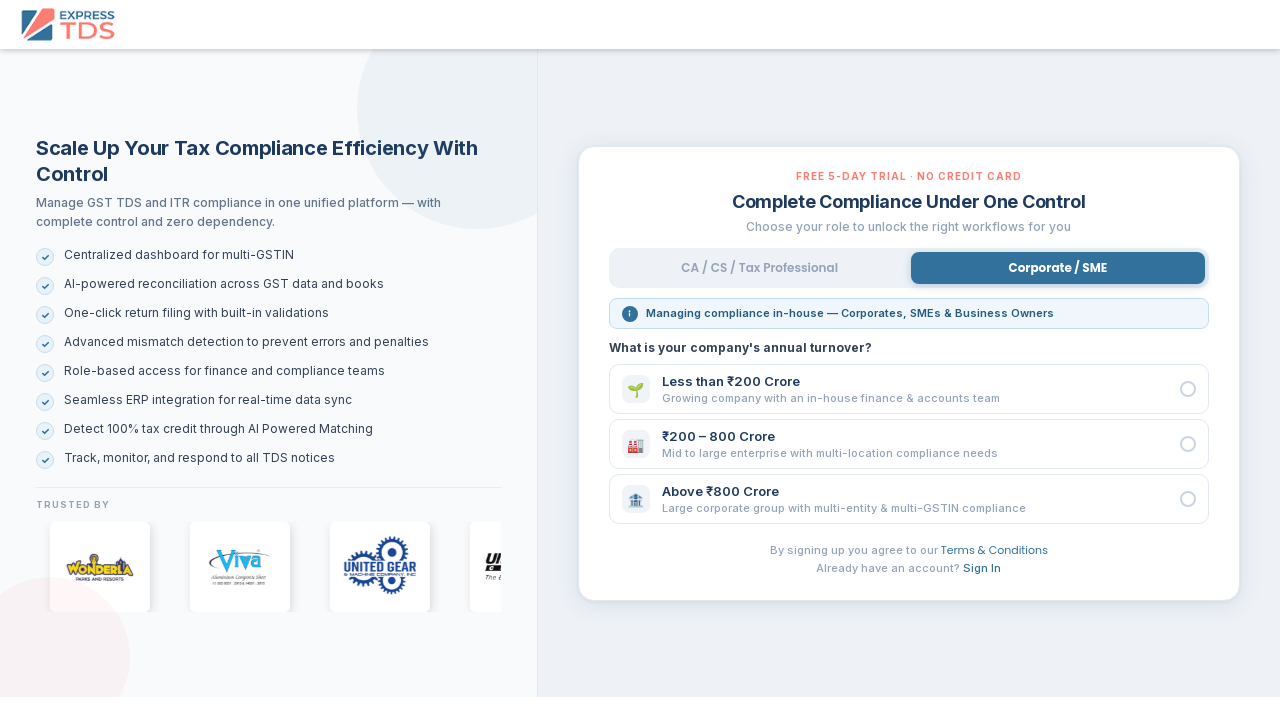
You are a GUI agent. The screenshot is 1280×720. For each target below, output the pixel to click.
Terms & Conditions (994, 550)
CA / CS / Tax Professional (759, 267)
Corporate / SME (1058, 267)
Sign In (982, 568)
